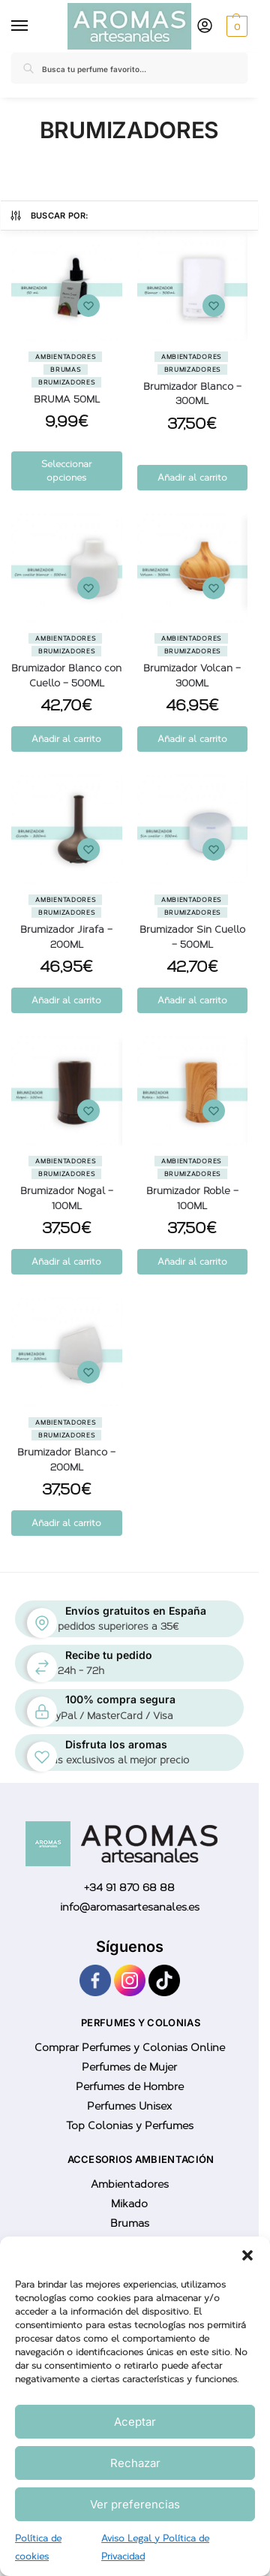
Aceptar (135, 2422)
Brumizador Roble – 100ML (192, 1198)
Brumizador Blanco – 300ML (192, 394)
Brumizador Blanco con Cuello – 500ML (66, 675)
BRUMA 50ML (67, 399)
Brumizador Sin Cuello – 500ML (192, 937)
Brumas (65, 369)
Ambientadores (65, 356)
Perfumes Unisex (129, 2106)
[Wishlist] (88, 305)
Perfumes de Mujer (129, 2067)
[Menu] (22, 26)
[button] (247, 2255)
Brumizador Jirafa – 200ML (66, 937)
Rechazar (135, 2463)
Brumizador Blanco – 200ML (66, 1459)
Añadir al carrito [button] (192, 477)
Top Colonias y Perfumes (130, 2125)
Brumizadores (66, 382)
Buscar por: (49, 215)
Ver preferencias (135, 2504)
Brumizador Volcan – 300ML (192, 675)
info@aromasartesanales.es (130, 1907)
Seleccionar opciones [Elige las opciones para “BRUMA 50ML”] (66, 471)
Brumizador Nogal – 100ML (66, 1198)
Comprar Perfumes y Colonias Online (129, 2047)
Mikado (129, 2203)
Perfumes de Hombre (130, 2086)
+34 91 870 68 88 (129, 1887)
